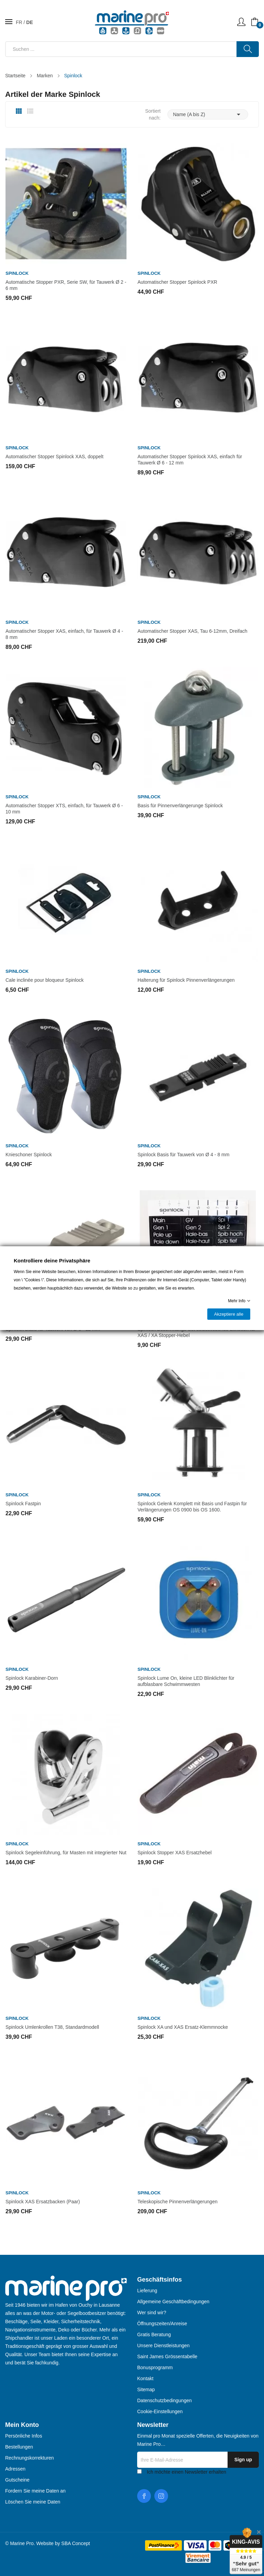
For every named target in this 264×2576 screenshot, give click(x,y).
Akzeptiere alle (228, 1314)
